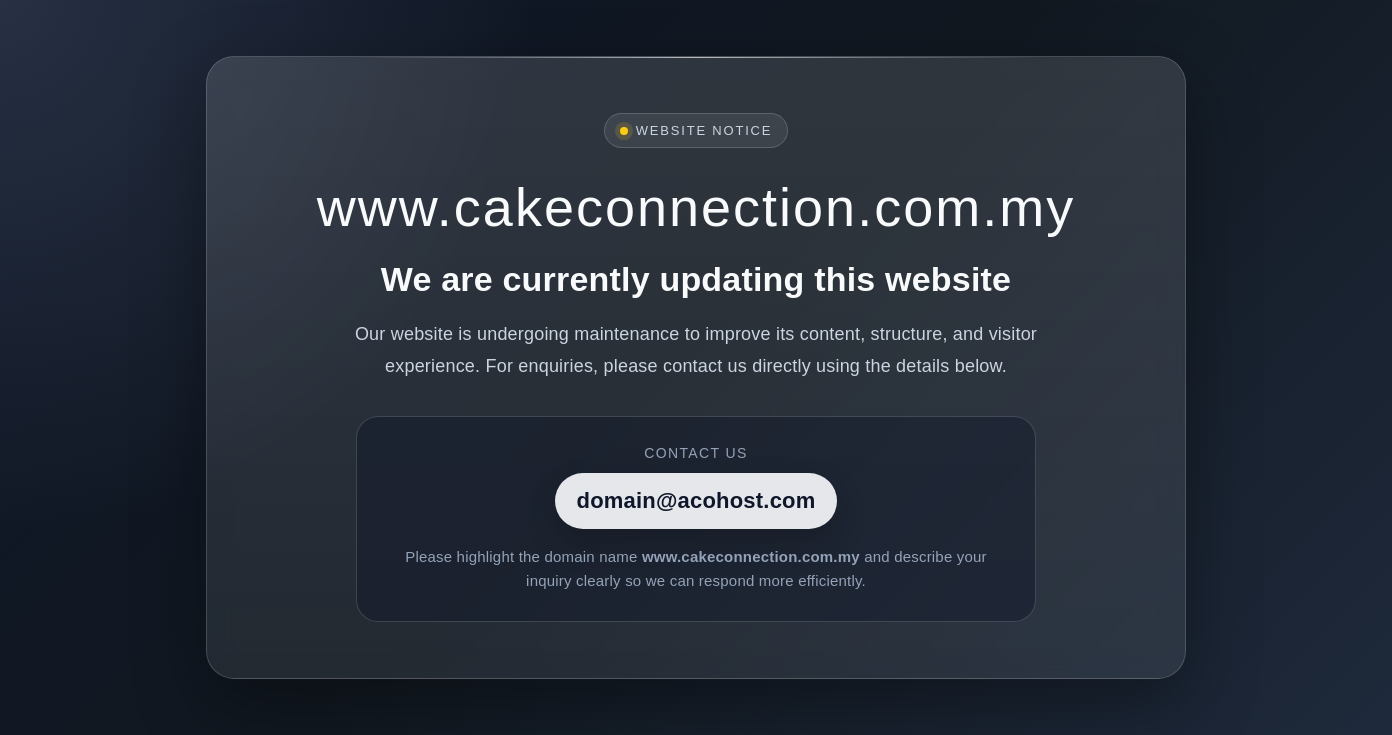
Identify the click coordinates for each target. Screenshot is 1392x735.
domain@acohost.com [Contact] (696, 500)
